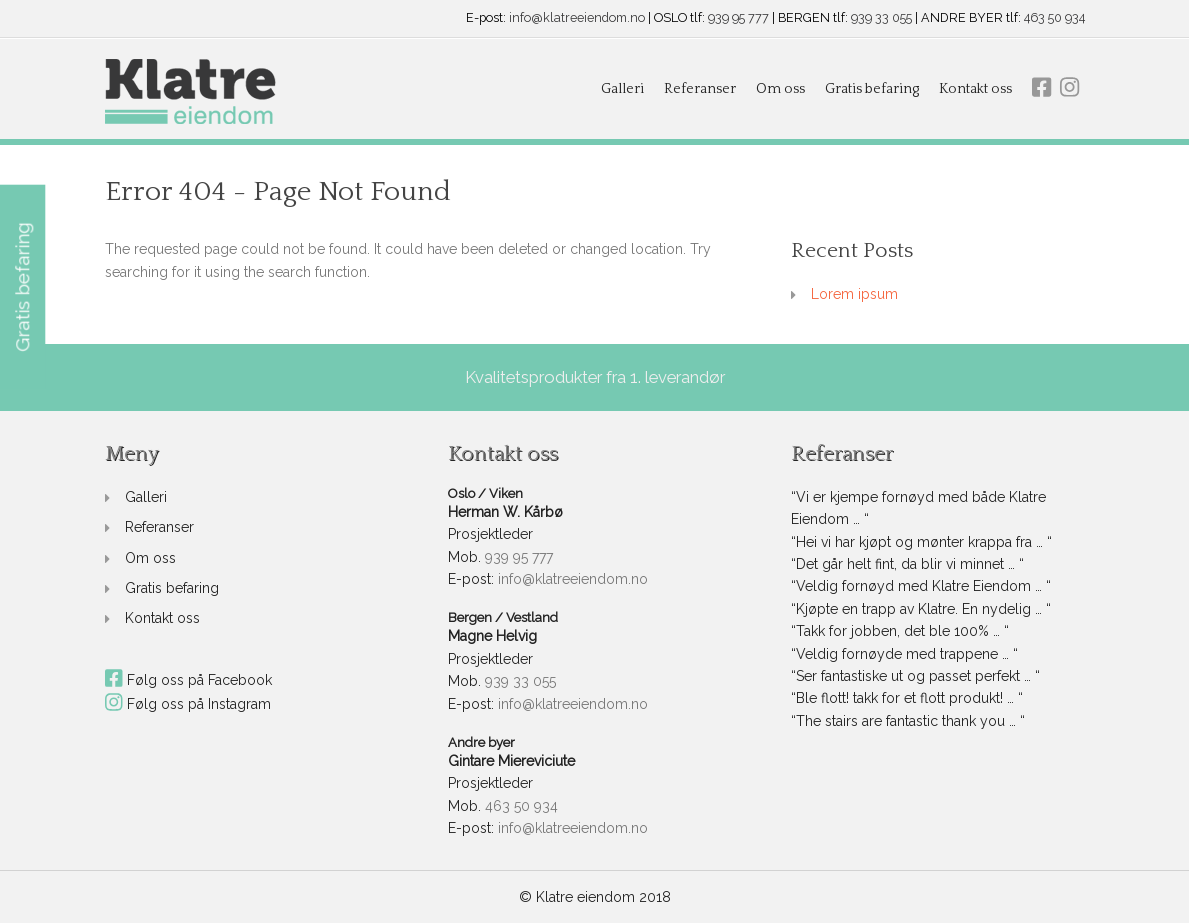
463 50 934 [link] (1054, 18)
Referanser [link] (700, 89)
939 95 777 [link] (738, 18)
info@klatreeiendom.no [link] (577, 18)
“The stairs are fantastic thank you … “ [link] (908, 721)
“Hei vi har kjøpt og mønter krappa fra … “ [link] (921, 542)
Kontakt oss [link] (975, 89)
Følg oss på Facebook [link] (189, 680)
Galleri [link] (622, 89)
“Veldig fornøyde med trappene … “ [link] (904, 654)
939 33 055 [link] (881, 18)
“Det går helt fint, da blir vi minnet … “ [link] (907, 564)
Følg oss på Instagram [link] (188, 704)
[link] (190, 92)
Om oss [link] (780, 89)
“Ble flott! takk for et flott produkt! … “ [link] (907, 698)
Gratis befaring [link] (872, 89)
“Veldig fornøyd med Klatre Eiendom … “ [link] (921, 586)
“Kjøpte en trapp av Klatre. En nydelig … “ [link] (921, 609)
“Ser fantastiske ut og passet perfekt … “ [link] (915, 676)
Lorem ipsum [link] (854, 294)
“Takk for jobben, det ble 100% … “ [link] (900, 631)
